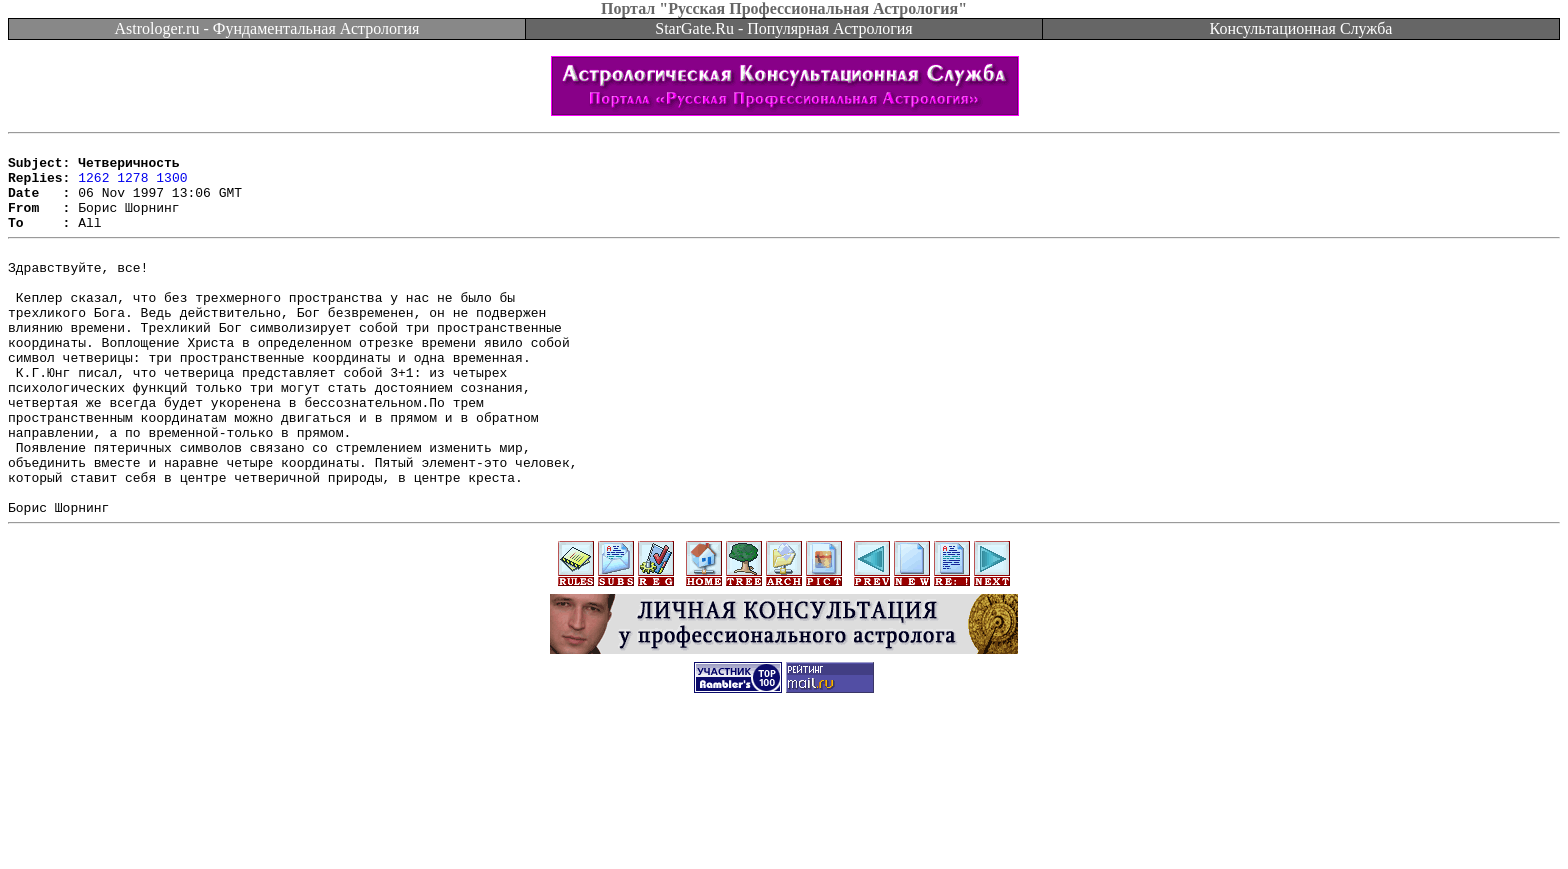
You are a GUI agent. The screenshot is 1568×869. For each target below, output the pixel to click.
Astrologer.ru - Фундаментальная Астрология (267, 28)
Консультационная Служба (1301, 28)
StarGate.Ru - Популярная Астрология (783, 28)
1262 (93, 186)
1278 (132, 186)
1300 (171, 186)
